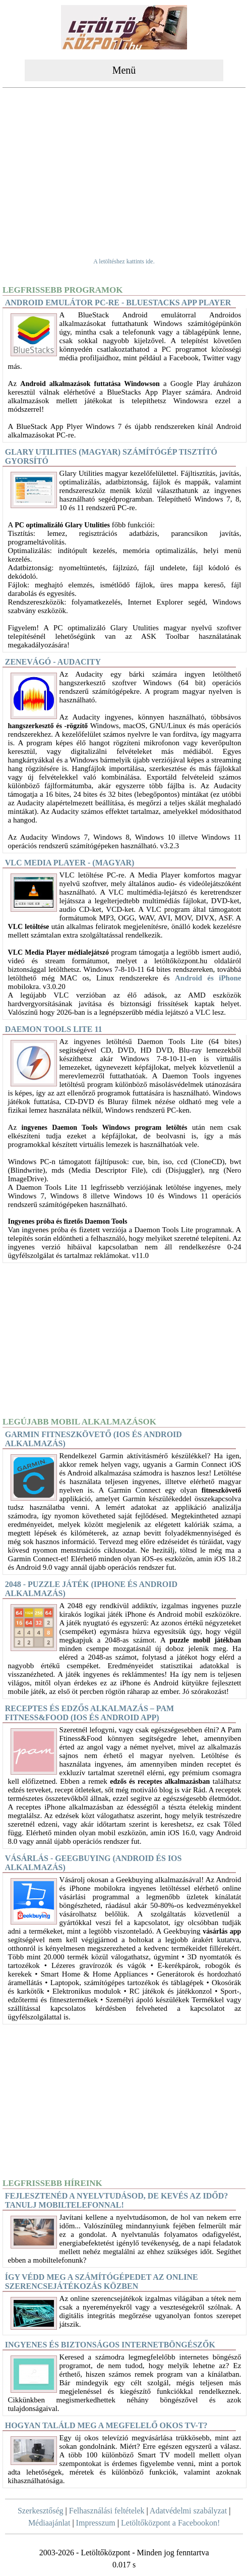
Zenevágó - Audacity (53, 661)
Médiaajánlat (49, 2522)
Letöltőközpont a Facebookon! (170, 2522)
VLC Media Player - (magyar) (70, 862)
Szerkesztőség (41, 2510)
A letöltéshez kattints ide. (123, 261)
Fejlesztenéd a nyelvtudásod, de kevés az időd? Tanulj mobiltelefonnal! (116, 2200)
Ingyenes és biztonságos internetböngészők (110, 2344)
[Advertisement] (124, 166)
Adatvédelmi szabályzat (188, 2510)
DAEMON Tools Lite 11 (53, 1029)
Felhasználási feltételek (107, 2510)
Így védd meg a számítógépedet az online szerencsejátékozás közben (101, 2281)
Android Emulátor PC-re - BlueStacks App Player (118, 302)
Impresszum (95, 2522)
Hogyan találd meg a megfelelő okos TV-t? (106, 2425)
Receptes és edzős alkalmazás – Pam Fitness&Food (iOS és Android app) (89, 1713)
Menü (124, 70)
